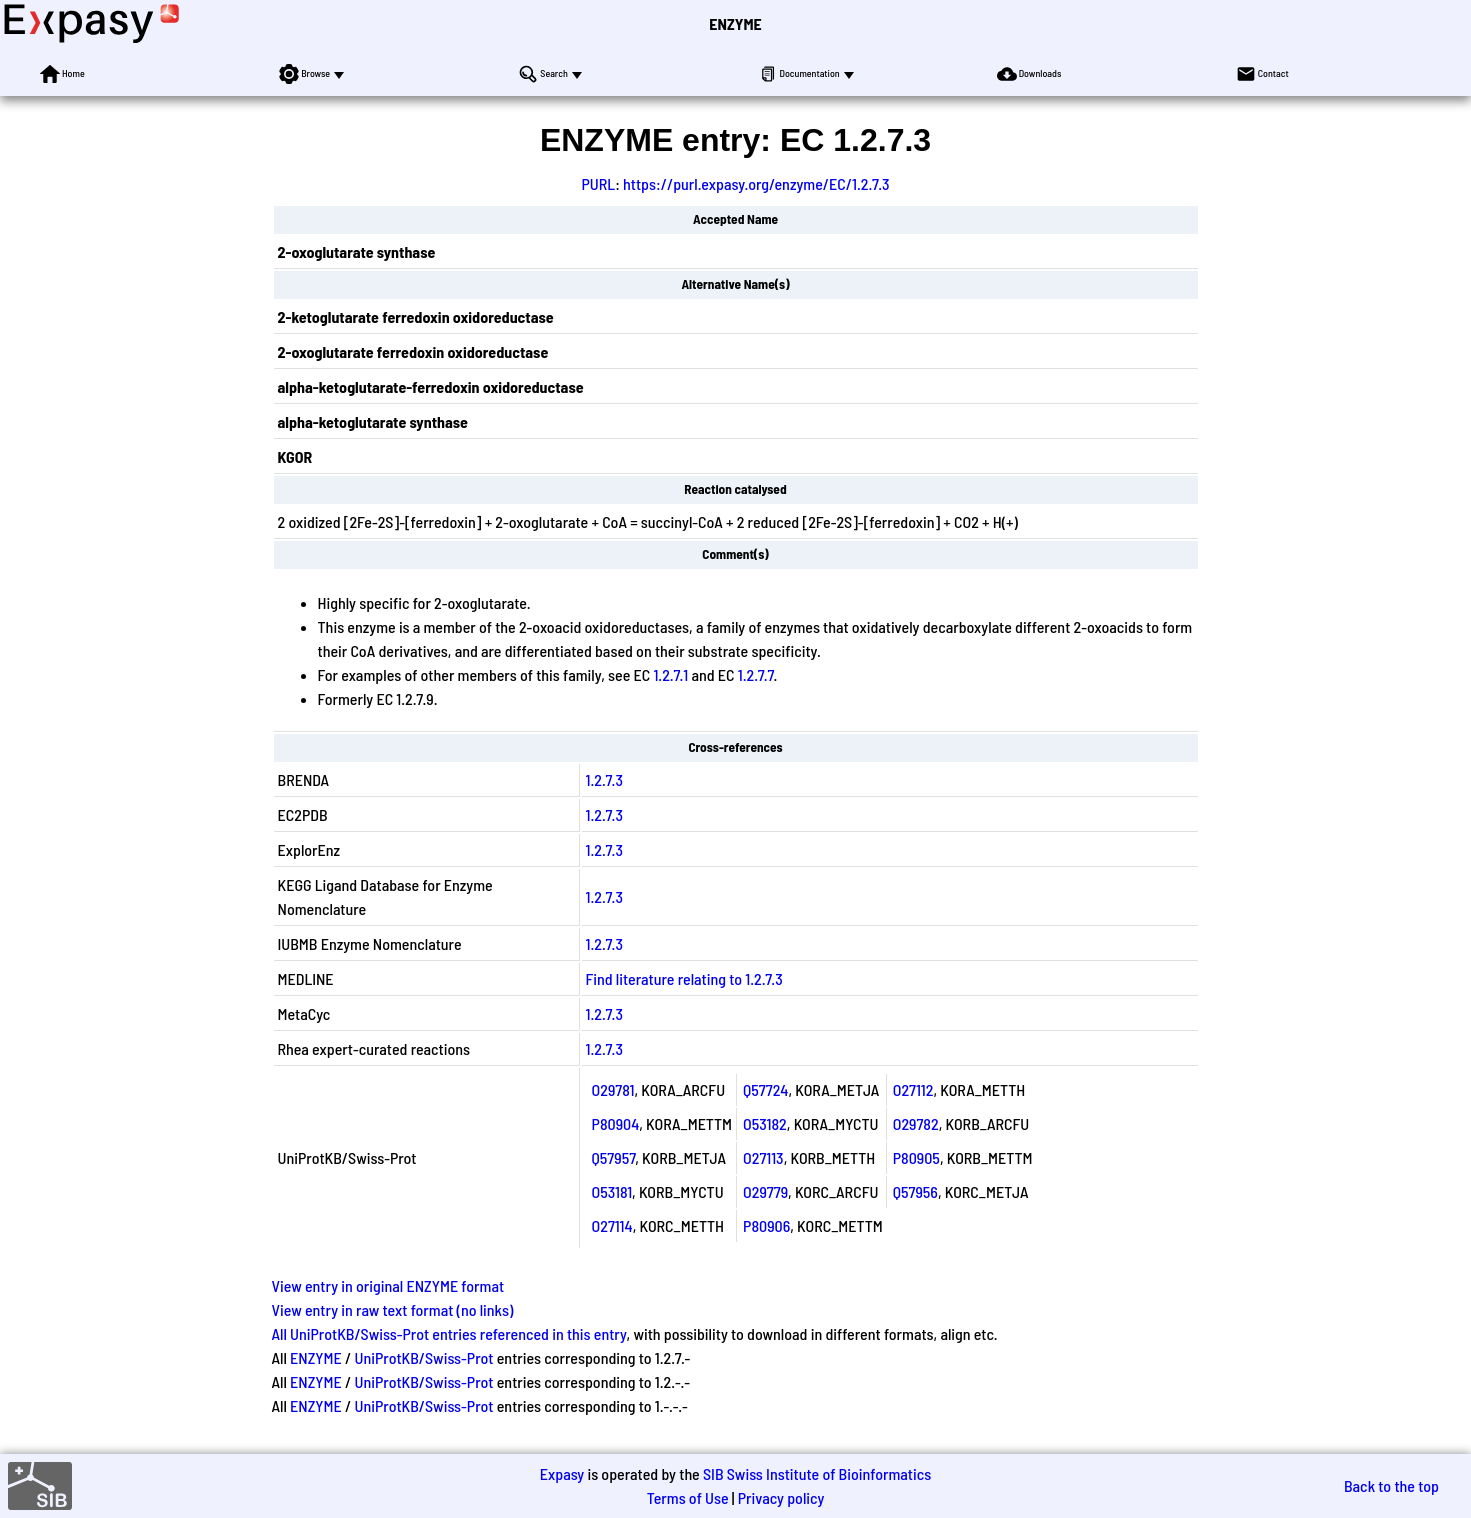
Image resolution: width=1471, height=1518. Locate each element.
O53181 (612, 1191)
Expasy (562, 1473)
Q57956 (915, 1191)
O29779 (765, 1191)
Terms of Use (688, 1497)
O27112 (913, 1089)
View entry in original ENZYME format (388, 1285)
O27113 (763, 1157)
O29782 (916, 1123)
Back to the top (1391, 1485)
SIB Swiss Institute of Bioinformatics (817, 1473)
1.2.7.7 (756, 674)
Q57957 (614, 1157)
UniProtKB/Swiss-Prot (423, 1357)
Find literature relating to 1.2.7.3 (684, 978)
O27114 (612, 1225)
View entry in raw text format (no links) (393, 1309)
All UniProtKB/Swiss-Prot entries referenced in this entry (449, 1333)
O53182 (765, 1123)
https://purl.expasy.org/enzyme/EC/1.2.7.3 (756, 183)
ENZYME (735, 23)
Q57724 (765, 1089)
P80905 (916, 1157)
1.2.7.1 (670, 674)
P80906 (766, 1225)
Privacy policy (781, 1497)
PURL (599, 183)
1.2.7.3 (604, 779)
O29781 (613, 1089)
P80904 (616, 1123)
